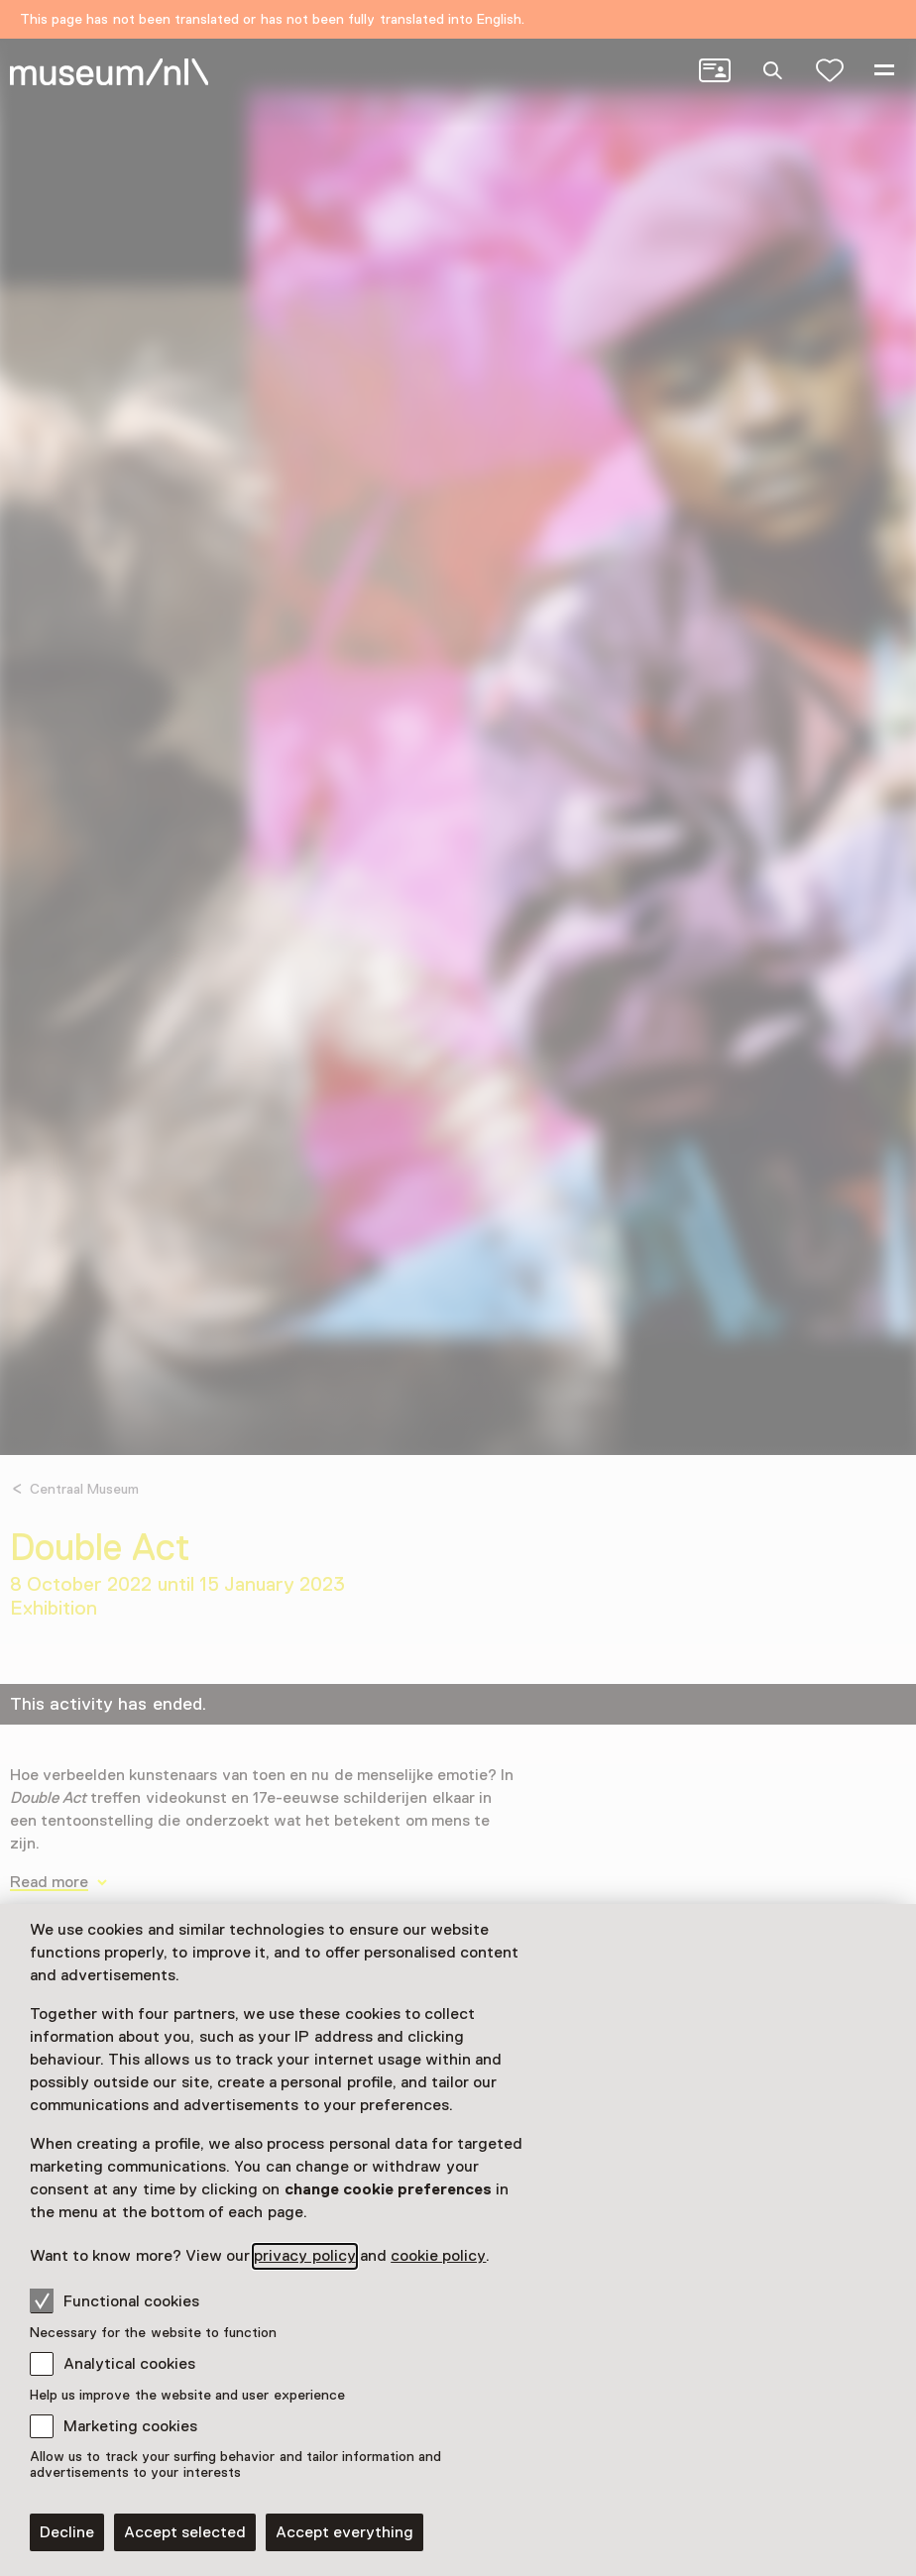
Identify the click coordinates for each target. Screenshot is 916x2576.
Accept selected (185, 2532)
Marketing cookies (130, 2426)
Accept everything (344, 2532)
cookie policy (438, 2256)
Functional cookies (114, 2300)
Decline (67, 2532)
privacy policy (304, 2256)
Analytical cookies (129, 2364)
